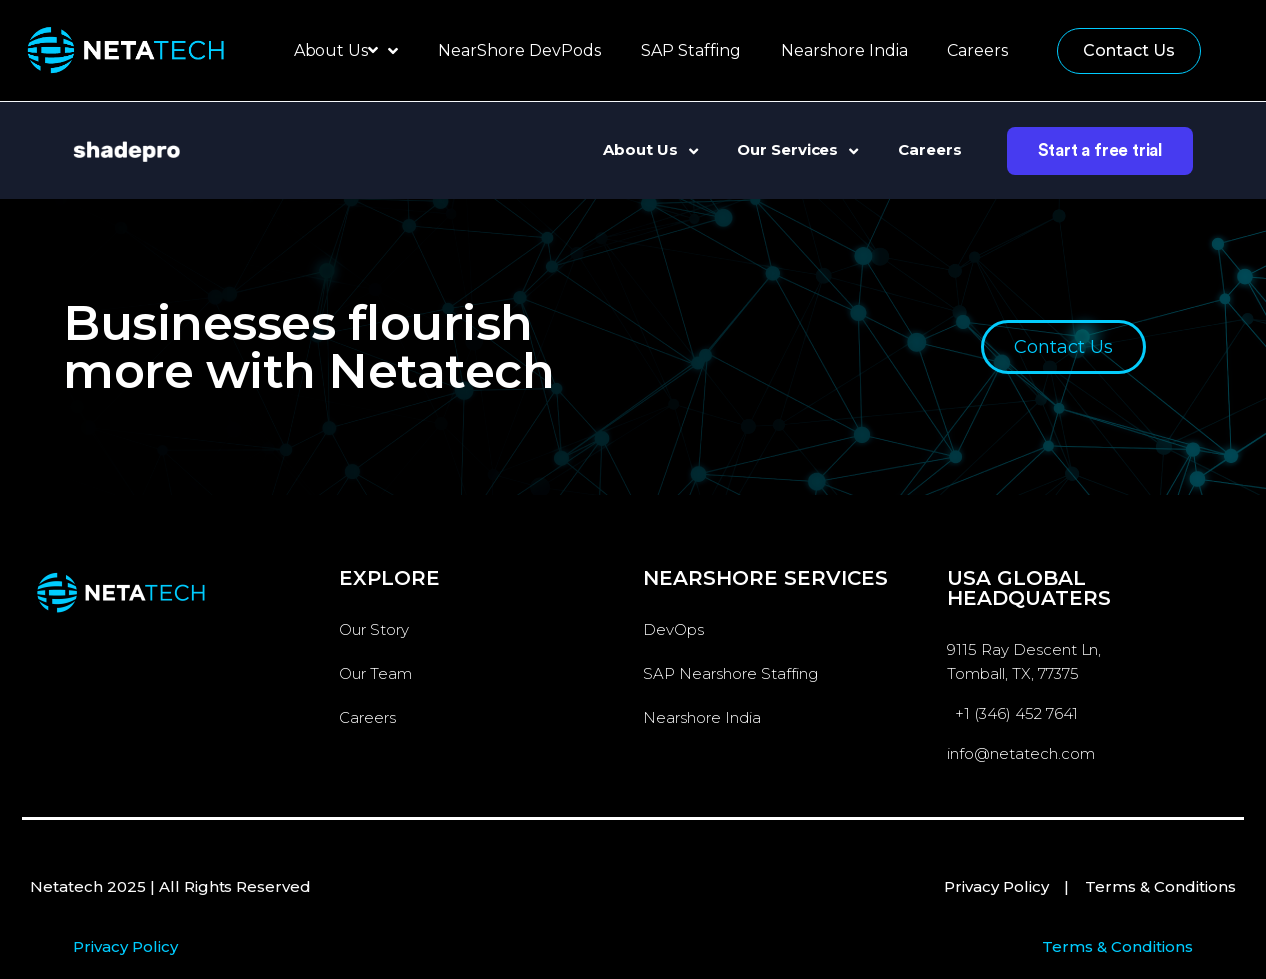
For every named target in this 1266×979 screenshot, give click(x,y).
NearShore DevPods (519, 50)
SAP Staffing (691, 50)
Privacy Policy (996, 886)
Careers (977, 50)
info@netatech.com (1021, 753)
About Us (346, 51)
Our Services (797, 149)
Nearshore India (844, 50)
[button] (1129, 51)
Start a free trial (1100, 150)
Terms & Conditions (1160, 886)
